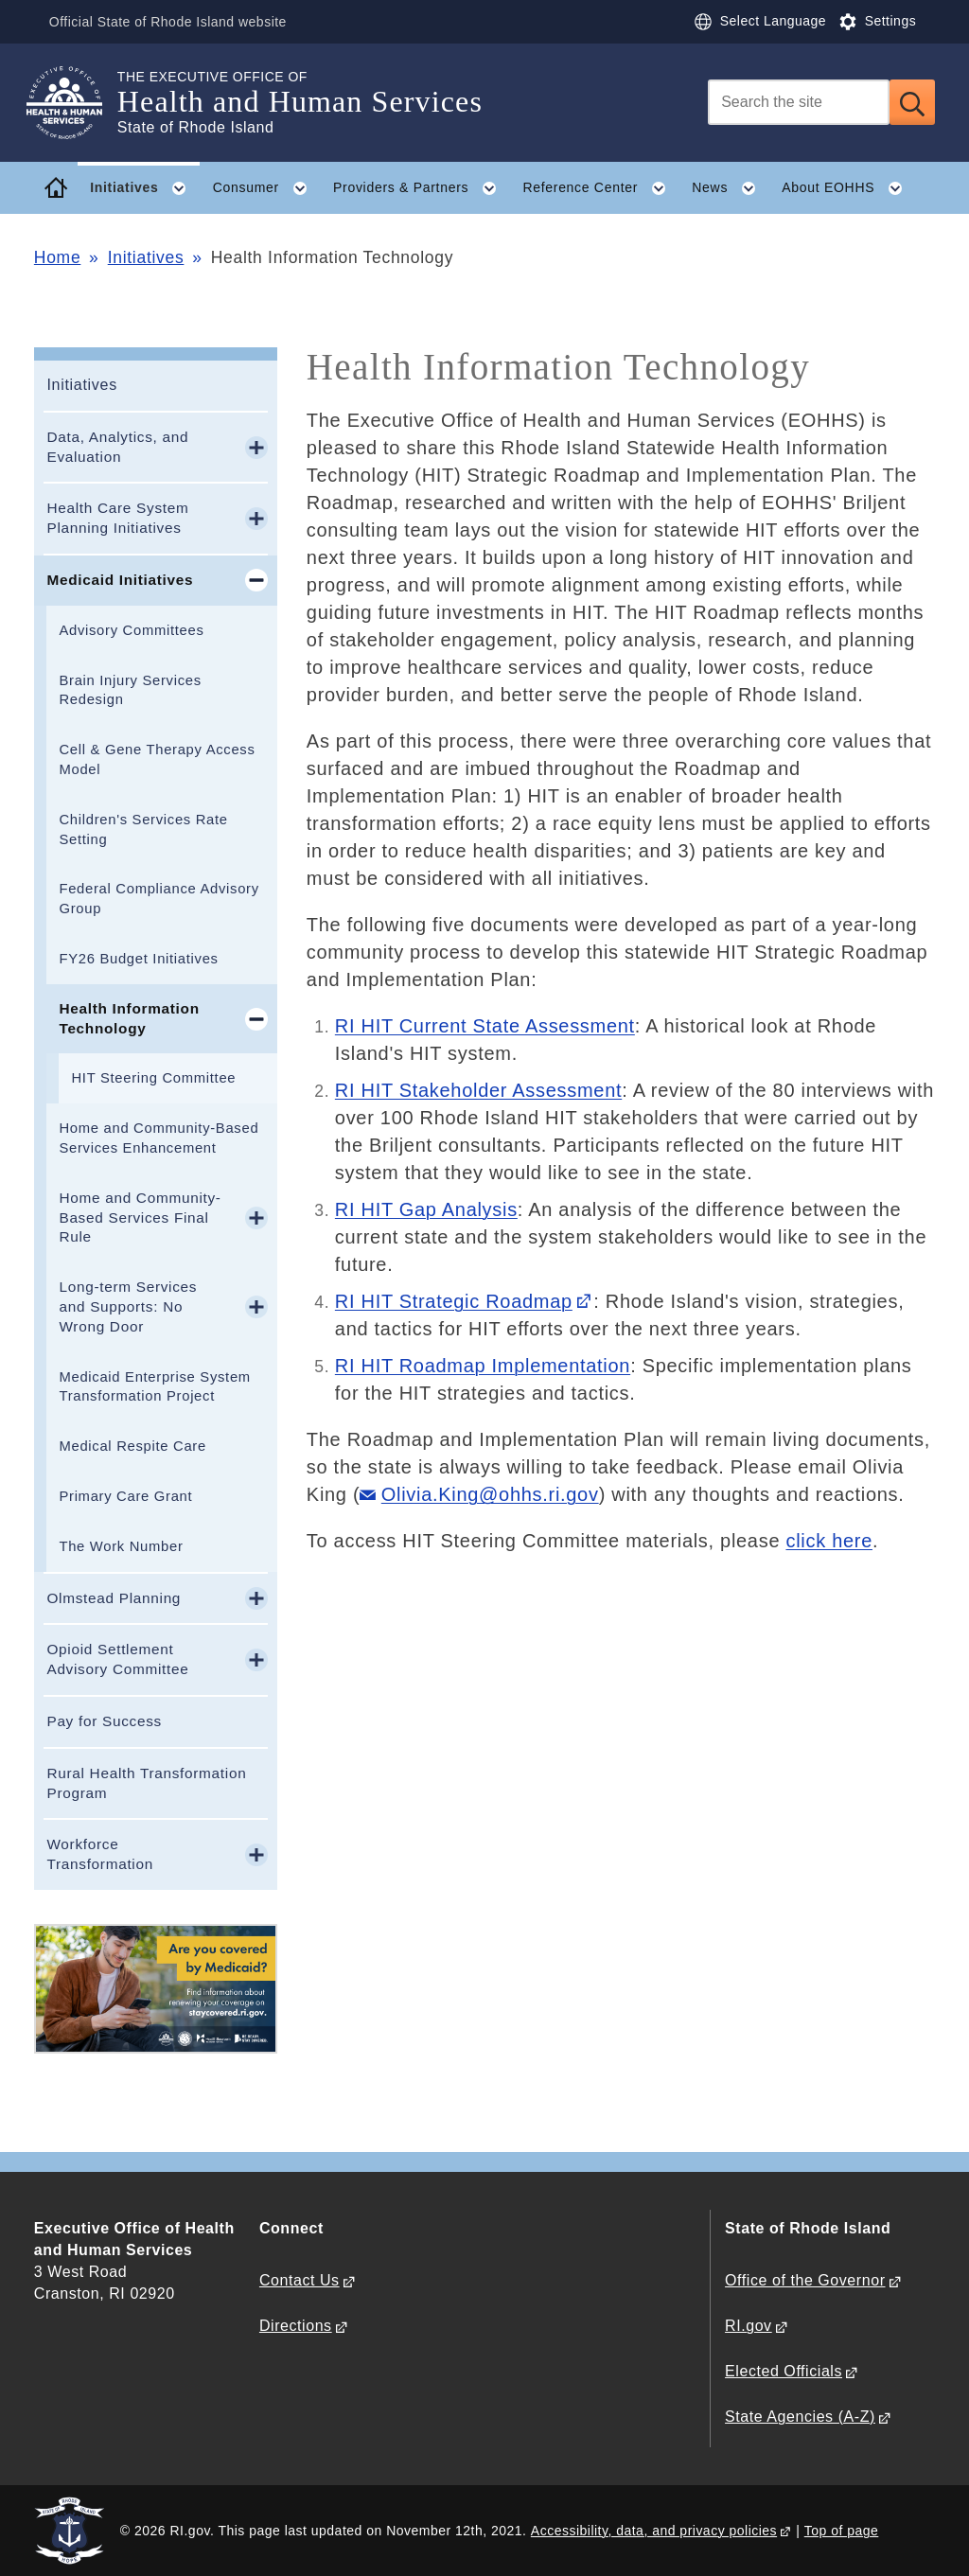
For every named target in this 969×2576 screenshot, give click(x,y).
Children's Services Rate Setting (143, 829)
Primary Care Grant (125, 1496)
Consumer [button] (267, 188)
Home (57, 257)
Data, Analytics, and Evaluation (117, 447)
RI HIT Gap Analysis (426, 1209)
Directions (295, 2326)
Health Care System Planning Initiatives (117, 518)
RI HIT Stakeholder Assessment (478, 1090)
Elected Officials (783, 2371)
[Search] (799, 102)
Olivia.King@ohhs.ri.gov (490, 1494)
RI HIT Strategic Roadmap (454, 1301)
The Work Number (121, 1546)
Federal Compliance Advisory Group (158, 898)
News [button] (730, 188)
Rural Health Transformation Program (146, 1783)
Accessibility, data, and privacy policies (654, 2530)
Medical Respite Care (132, 1446)
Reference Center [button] (600, 188)
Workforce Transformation (99, 1854)
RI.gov (748, 2326)
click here (828, 1540)
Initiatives (146, 257)
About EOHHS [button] (849, 188)
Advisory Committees (131, 630)
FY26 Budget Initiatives (138, 958)
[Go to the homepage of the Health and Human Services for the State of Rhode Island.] (75, 102)
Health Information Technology (129, 1018)
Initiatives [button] (145, 188)
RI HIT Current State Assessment (485, 1025)
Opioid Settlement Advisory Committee (117, 1659)
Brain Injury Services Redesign (130, 690)
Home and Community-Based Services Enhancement (158, 1138)
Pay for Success (103, 1721)
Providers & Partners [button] (421, 188)
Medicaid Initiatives (119, 580)
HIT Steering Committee (153, 1077)
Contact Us (299, 2280)
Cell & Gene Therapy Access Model (157, 759)
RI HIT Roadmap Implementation (482, 1365)
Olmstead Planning (113, 1598)
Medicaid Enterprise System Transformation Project (154, 1386)
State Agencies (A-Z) (800, 2416)
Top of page (841, 2530)
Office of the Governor (805, 2280)
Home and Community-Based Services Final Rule (139, 1217)
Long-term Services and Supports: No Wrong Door (128, 1306)
